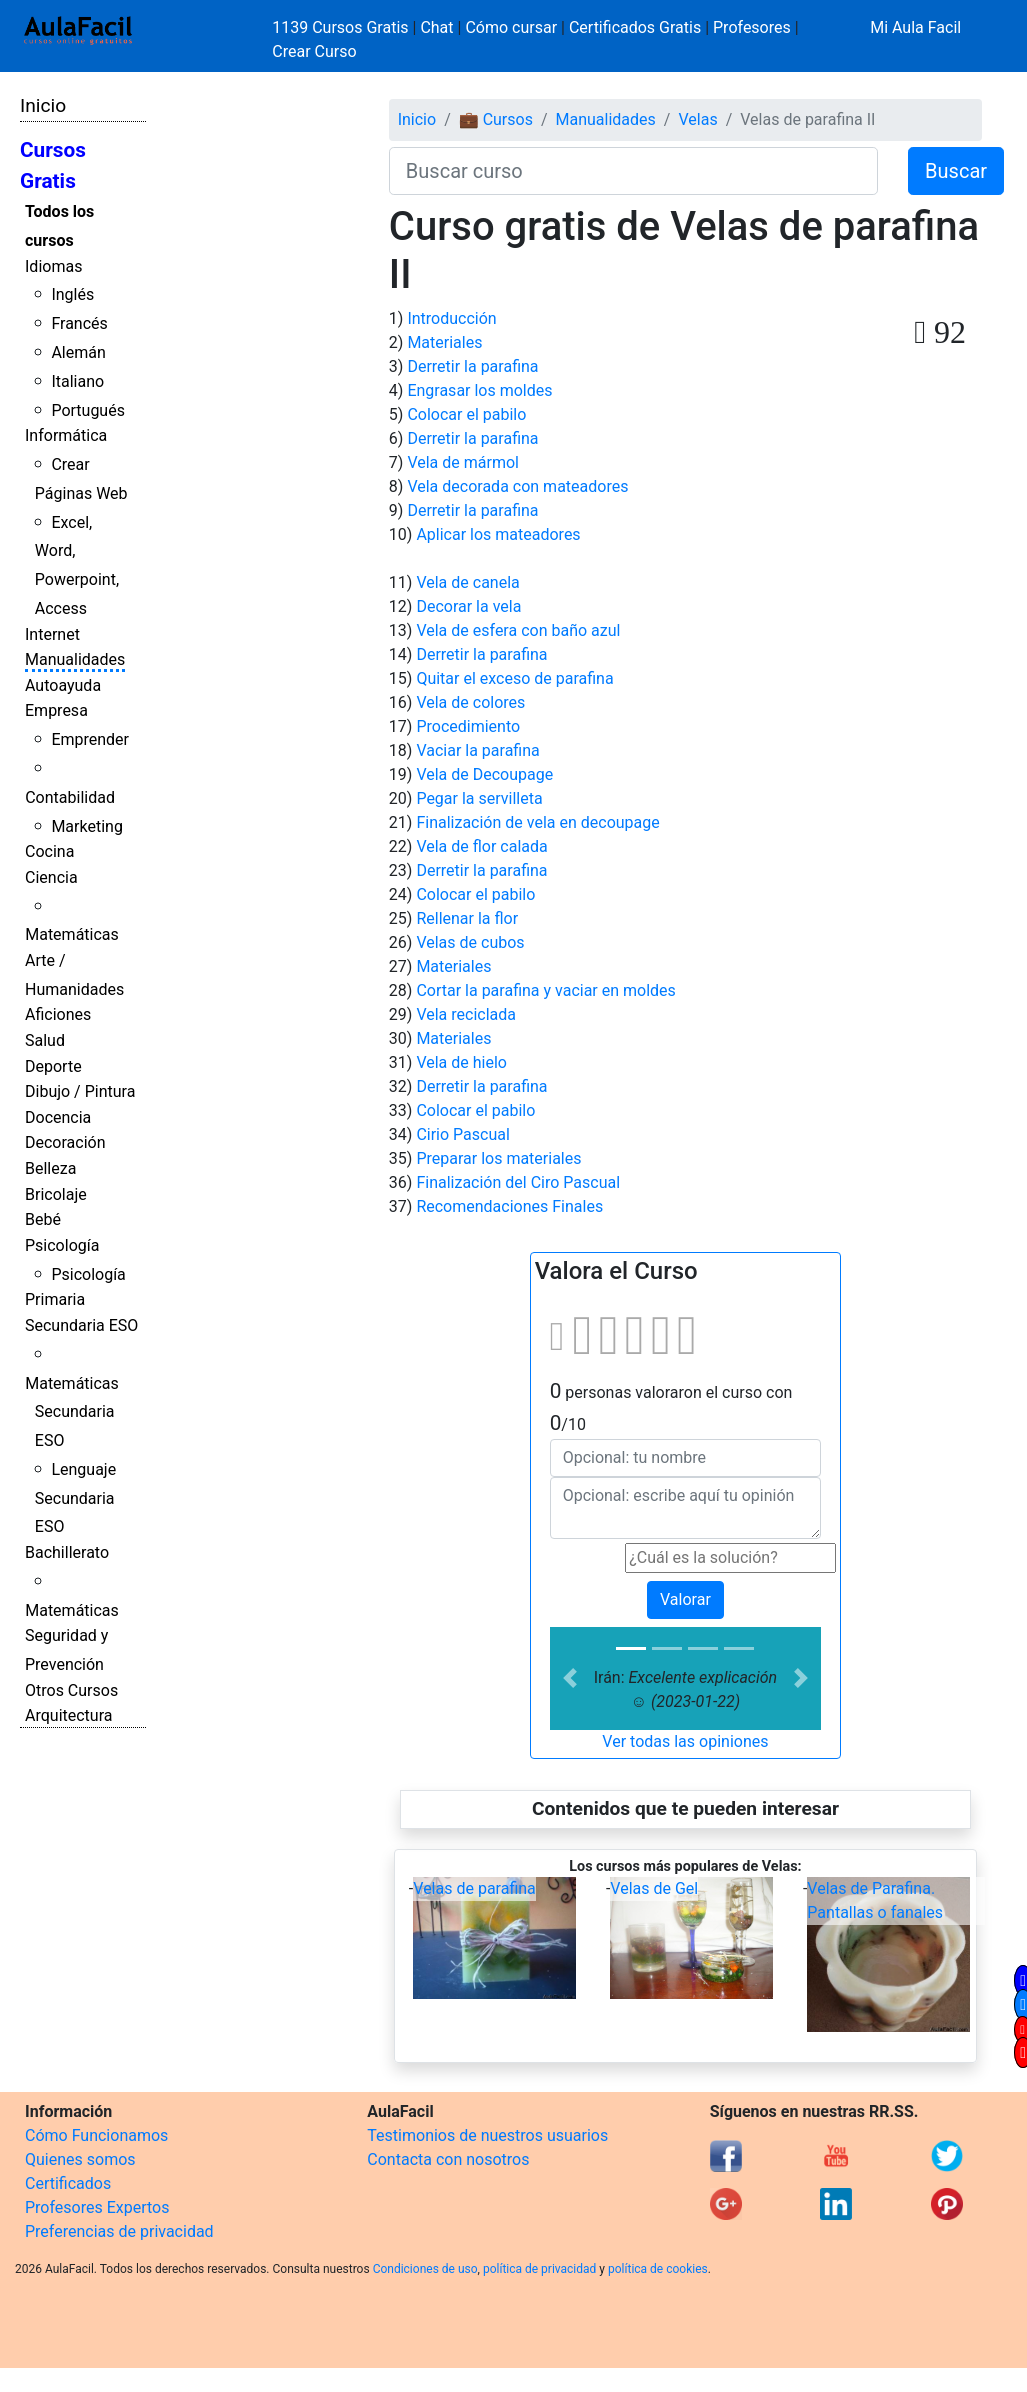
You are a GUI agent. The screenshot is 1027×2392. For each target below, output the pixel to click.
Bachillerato (67, 1552)
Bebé (43, 1219)
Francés (79, 323)
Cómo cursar (511, 27)
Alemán (78, 352)
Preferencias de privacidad (119, 2231)
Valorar (685, 1599)
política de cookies (658, 2269)
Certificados (68, 2183)
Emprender (90, 739)
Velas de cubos (470, 942)
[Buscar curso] (633, 171)
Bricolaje (56, 1194)
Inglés (72, 294)
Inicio (43, 105)
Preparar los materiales (498, 1158)
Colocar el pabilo (466, 414)
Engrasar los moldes (479, 390)
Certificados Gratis (635, 27)
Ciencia (51, 877)
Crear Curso (314, 51)
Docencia (58, 1117)
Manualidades (75, 659)
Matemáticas (72, 934)
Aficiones (58, 1014)
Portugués (88, 410)
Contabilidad (70, 797)
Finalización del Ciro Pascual (518, 1182)
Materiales (444, 342)
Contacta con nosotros (448, 2159)
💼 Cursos (496, 119)
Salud (45, 1040)
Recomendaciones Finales (509, 1206)
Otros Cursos (71, 1690)
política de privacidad (539, 2269)
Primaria (55, 1299)
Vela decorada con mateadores (517, 486)
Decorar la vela (468, 606)
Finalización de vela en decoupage (537, 822)
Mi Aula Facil (915, 27)
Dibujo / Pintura (80, 1091)
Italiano (77, 381)
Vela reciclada (466, 1014)
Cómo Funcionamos (96, 2135)
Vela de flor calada (481, 846)
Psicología (62, 1245)
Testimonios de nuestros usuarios (487, 2135)
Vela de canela (467, 582)
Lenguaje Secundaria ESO (75, 1498)
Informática (66, 435)
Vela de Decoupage (484, 774)
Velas (697, 119)
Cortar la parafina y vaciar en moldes (545, 990)
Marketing (86, 826)
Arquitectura (68, 1715)
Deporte (53, 1066)
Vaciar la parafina (477, 750)
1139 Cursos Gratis (342, 27)
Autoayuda (63, 685)
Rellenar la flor (467, 918)
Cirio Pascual (462, 1134)
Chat (436, 27)
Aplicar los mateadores (498, 534)
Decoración (65, 1142)
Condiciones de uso (425, 2269)
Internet (52, 634)
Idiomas (53, 266)
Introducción (451, 318)
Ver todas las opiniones (685, 1741)
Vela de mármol (463, 462)
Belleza (50, 1168)
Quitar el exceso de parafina (514, 678)
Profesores (752, 27)
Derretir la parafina (472, 366)
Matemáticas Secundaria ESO (72, 1412)
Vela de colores (470, 702)
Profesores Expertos (97, 2207)
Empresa (56, 710)
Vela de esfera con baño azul (518, 630)
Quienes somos (80, 2159)
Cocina (49, 851)
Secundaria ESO (81, 1325)
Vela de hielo (461, 1062)
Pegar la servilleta (479, 798)
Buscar (956, 171)
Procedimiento (468, 726)
